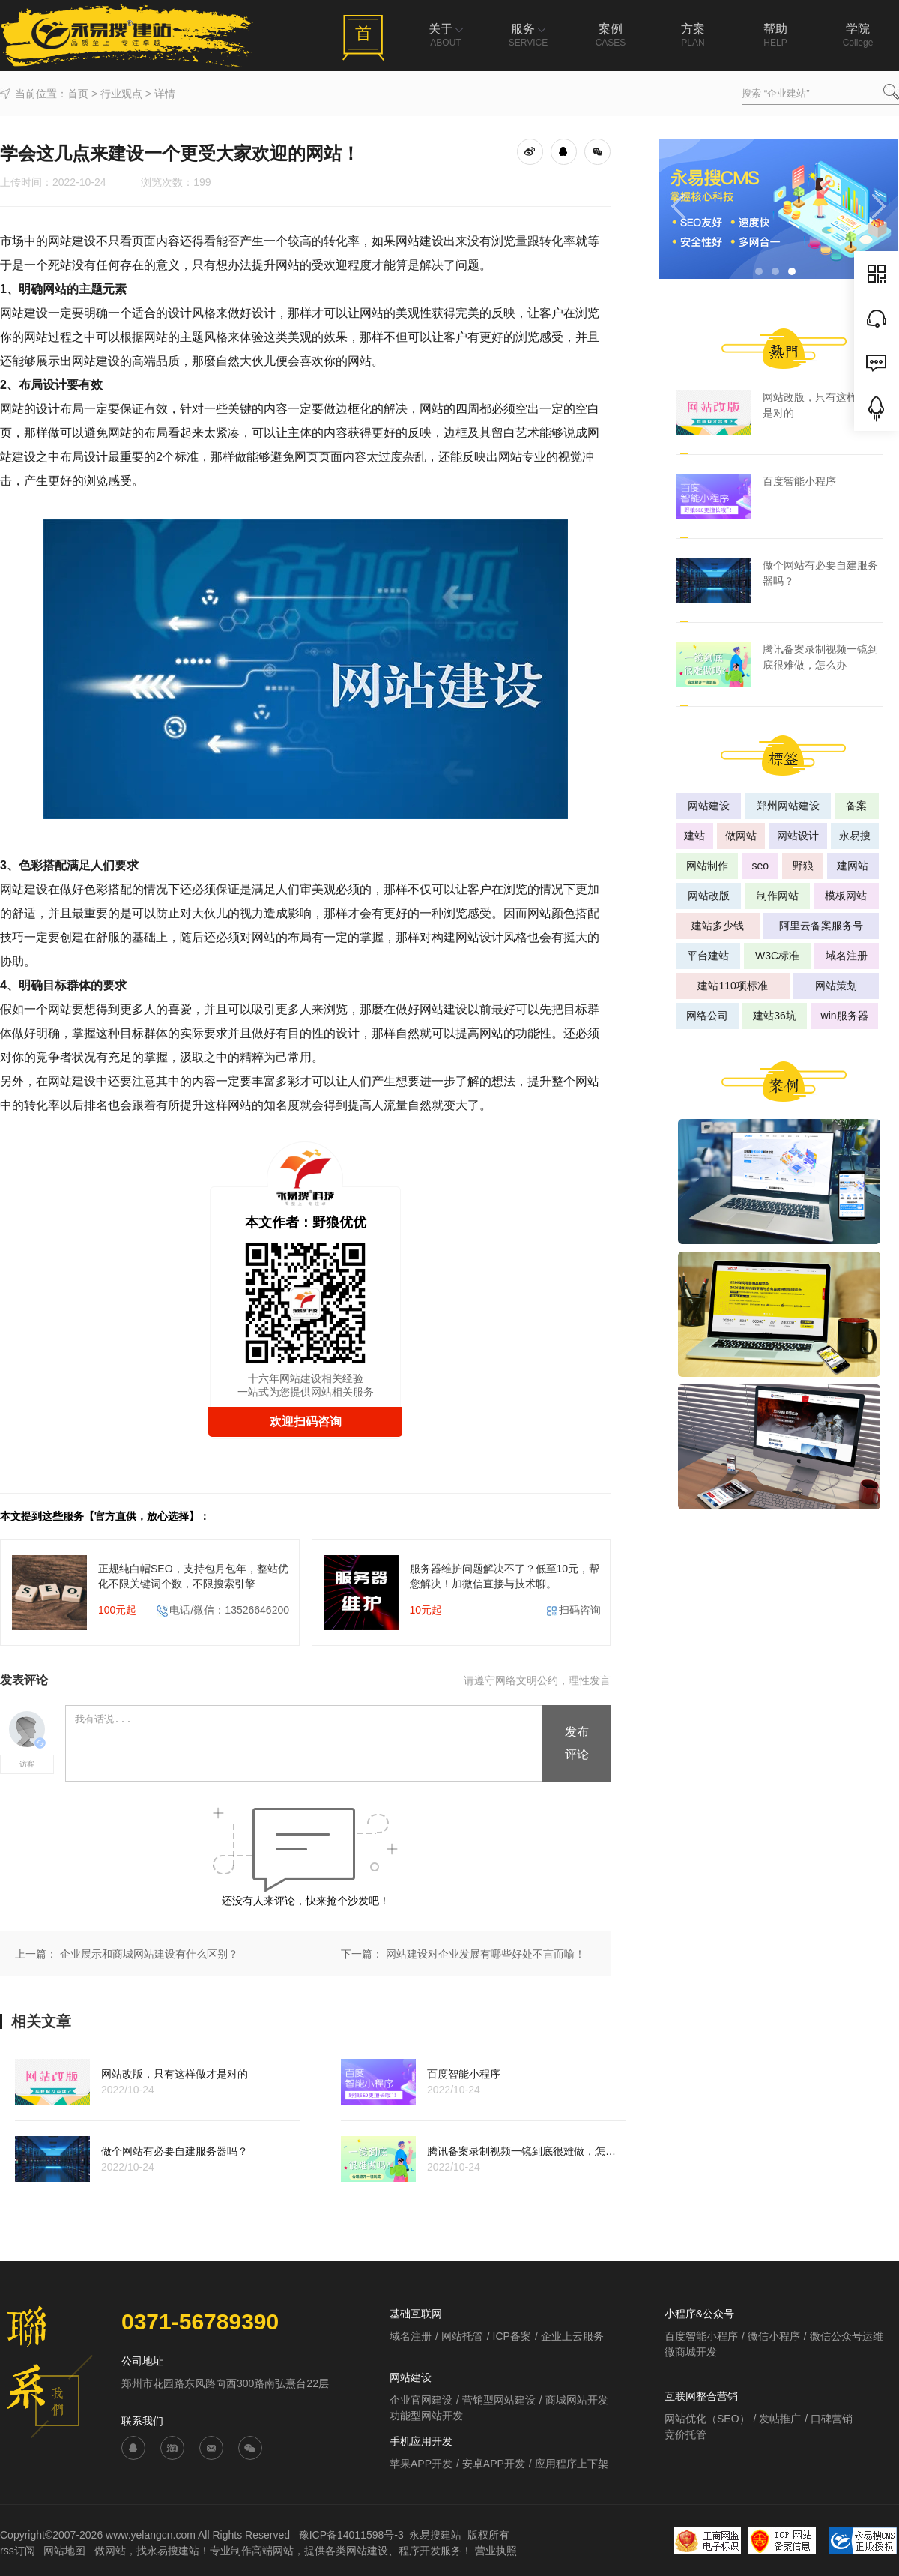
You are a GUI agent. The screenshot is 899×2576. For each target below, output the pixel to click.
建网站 (852, 866)
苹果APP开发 (421, 2464)
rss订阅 (17, 2551)
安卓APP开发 (493, 2464)
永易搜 (855, 836)
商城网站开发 (576, 2400)
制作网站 (778, 896)
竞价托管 (685, 2434)
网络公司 (707, 1016)
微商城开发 (691, 2352)
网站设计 (798, 836)
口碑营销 (832, 2419)
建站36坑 (774, 1016)
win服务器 (844, 1016)
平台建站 (708, 956)
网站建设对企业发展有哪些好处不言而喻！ (485, 1954)
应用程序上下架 (571, 2464)
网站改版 (709, 896)
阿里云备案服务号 (821, 926)
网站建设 (709, 806)
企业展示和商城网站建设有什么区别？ (149, 1954)
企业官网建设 (421, 2400)
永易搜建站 (435, 2535)
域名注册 (847, 956)
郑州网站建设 (788, 806)
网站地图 (65, 2551)
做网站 (741, 836)
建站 (694, 836)
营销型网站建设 (499, 2400)
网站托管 (462, 2336)
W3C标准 (777, 956)
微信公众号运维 (846, 2336)
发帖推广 (780, 2419)
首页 (77, 94)
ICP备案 (512, 2336)
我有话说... (304, 1744)
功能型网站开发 (426, 2416)
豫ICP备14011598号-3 (351, 2535)
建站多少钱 (717, 926)
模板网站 (846, 896)
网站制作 (707, 866)
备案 (856, 806)
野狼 (803, 866)
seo (760, 866)
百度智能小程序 (701, 2336)
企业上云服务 (572, 2336)
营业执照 (496, 2551)
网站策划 (836, 986)
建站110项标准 (732, 986)
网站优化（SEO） (707, 2419)
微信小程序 (774, 2336)
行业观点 (121, 94)
